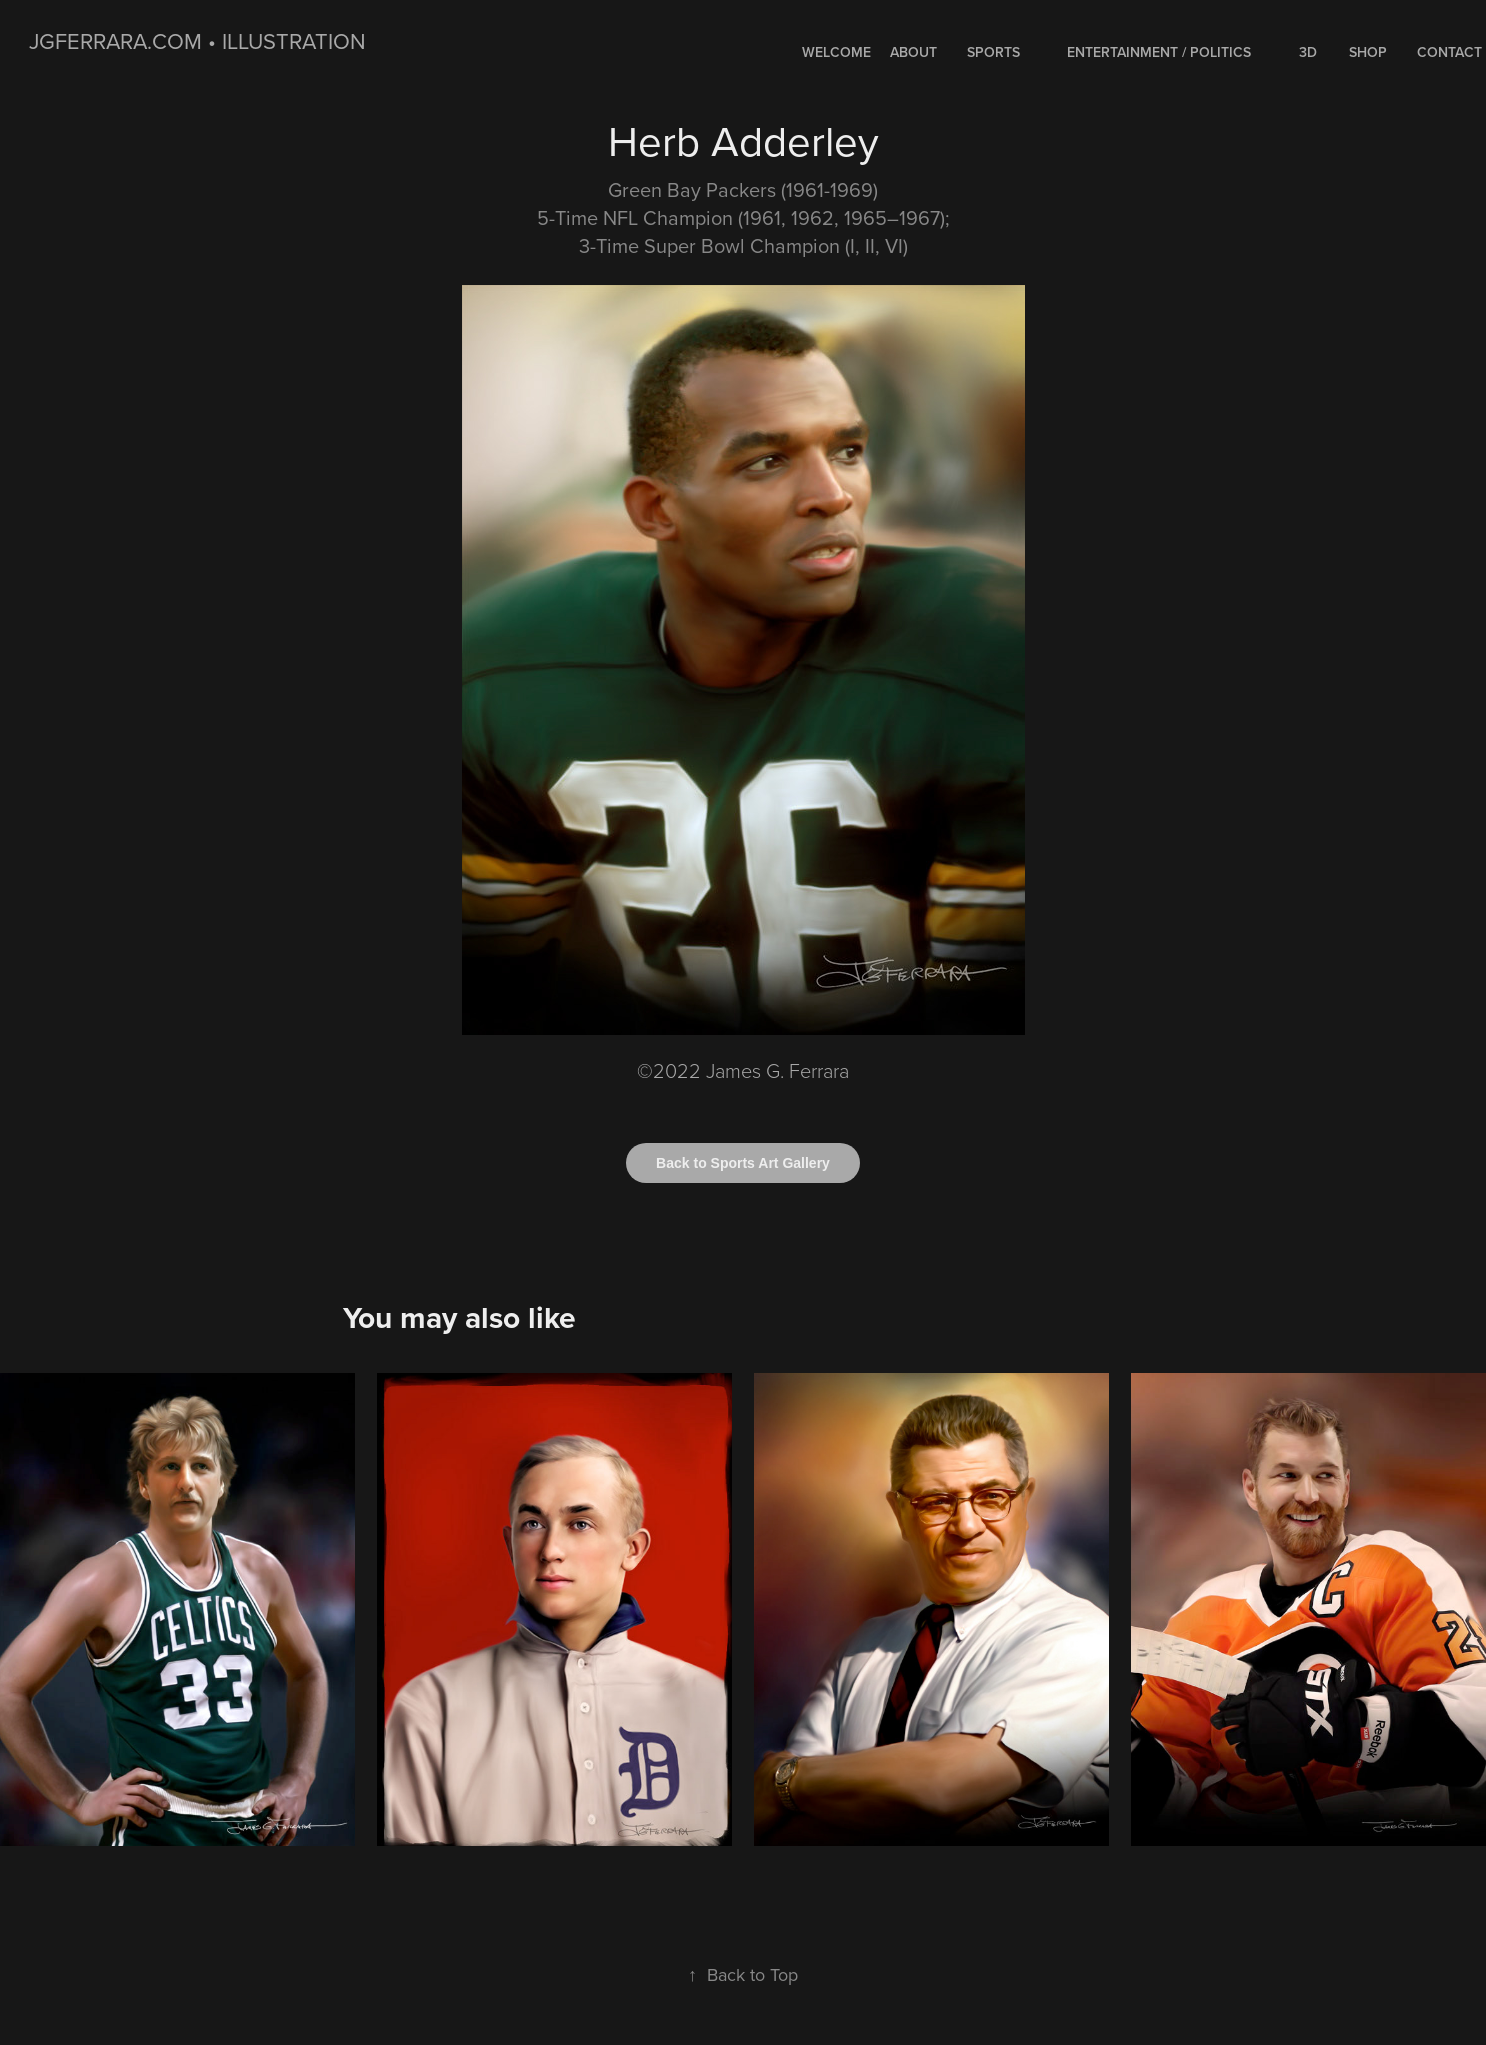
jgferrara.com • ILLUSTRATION (197, 40)
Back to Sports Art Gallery (743, 1163)
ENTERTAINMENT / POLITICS (1159, 52)
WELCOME (836, 52)
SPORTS (993, 52)
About (913, 52)
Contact (1449, 52)
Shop (1368, 52)
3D (1308, 52)
